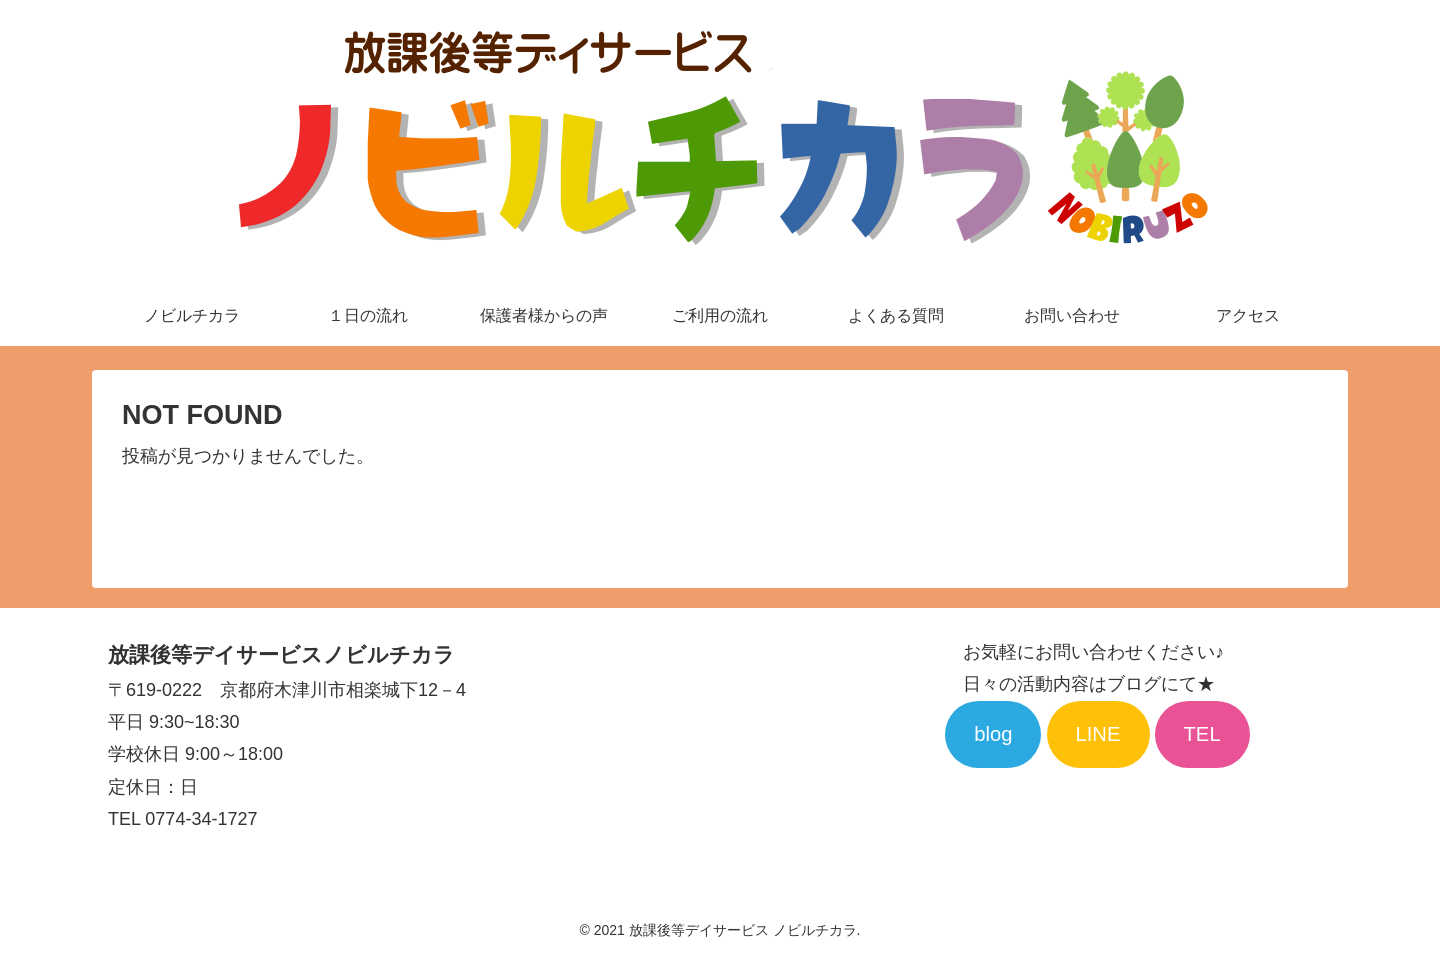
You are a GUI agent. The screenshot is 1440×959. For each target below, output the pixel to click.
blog (993, 734)
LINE (1097, 734)
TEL (1202, 734)
